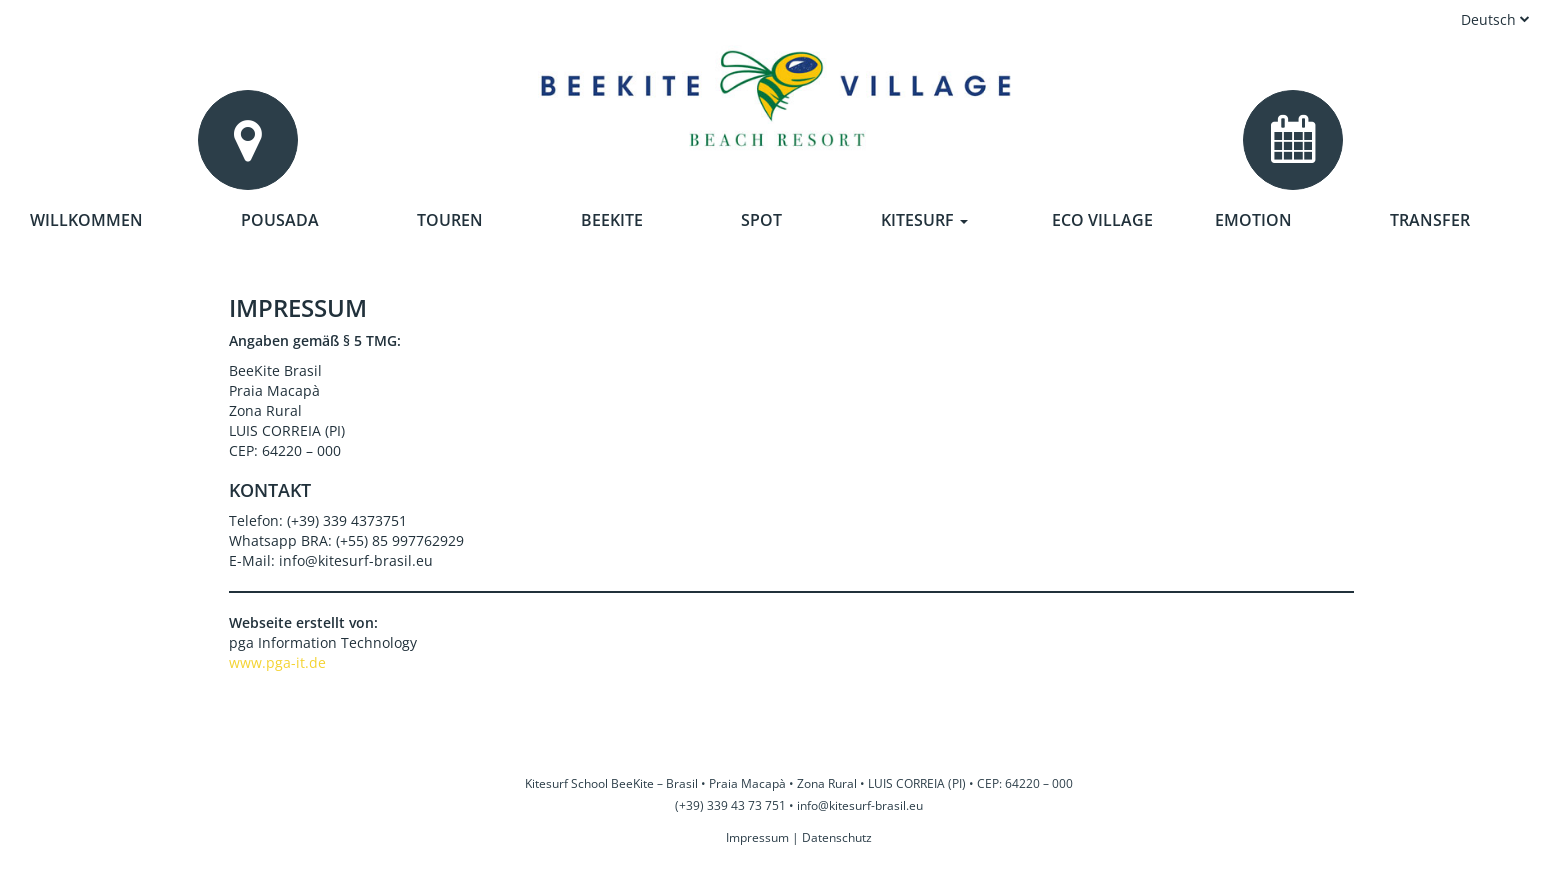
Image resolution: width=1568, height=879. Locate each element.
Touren (450, 220)
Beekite (612, 220)
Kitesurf (924, 220)
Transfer (1430, 220)
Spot (761, 220)
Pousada (280, 220)
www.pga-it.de (277, 662)
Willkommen (86, 220)
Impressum (757, 837)
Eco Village (1102, 220)
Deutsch (1495, 19)
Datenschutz (837, 837)
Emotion (1253, 220)
